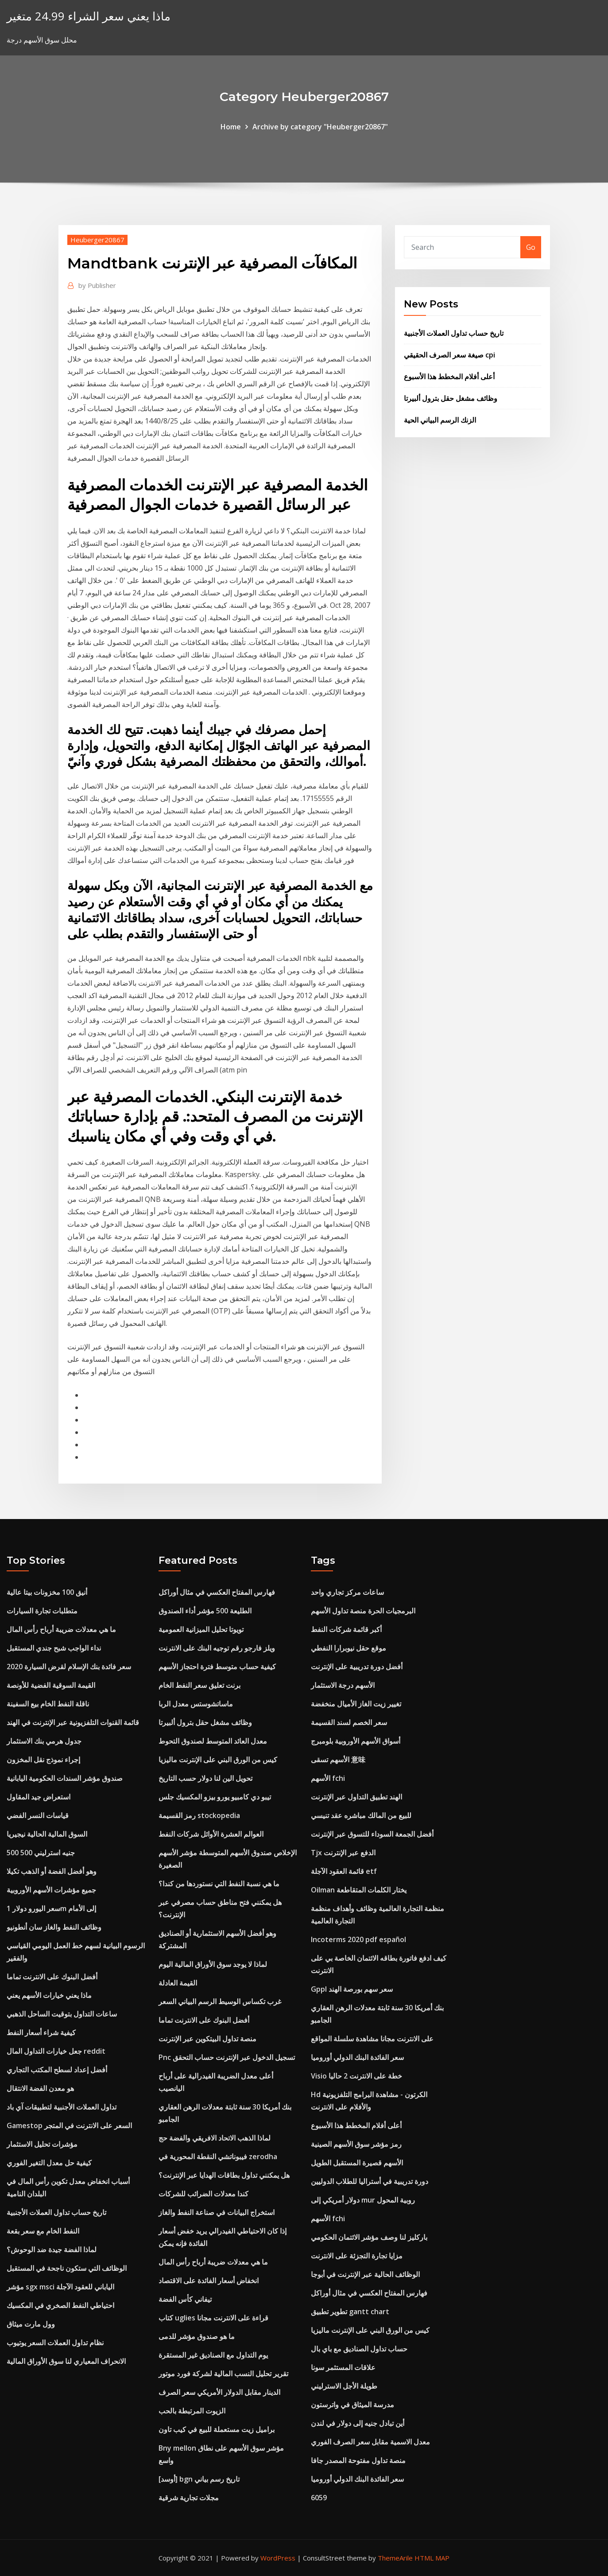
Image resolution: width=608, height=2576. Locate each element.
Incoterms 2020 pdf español (358, 1939)
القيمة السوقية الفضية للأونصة (51, 1685)
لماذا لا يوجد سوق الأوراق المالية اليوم (213, 1964)
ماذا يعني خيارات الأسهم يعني (49, 1995)
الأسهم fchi (328, 1778)
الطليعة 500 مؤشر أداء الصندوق (205, 1611)
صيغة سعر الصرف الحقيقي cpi (449, 355)
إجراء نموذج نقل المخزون (43, 1759)
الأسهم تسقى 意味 (338, 1759)
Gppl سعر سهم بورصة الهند (352, 1989)
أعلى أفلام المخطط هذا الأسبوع (449, 376)
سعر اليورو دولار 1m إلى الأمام (51, 1908)
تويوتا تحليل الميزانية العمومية (201, 1629)
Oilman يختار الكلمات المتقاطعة (359, 1890)
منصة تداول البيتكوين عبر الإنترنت (207, 2039)
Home (231, 127)
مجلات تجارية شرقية (189, 2497)
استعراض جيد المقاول (38, 1797)
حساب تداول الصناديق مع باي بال (359, 2349)
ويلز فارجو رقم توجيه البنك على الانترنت (217, 1648)
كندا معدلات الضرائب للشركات (203, 2194)
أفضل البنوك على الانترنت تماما (52, 1977)
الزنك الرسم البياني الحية (440, 420)
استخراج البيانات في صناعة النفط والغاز (217, 2212)
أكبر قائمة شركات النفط (346, 1629)
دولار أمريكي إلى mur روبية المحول (363, 2200)
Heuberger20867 (97, 239)
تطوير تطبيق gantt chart (350, 2311)
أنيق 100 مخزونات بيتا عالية (47, 1592)
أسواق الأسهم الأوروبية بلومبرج (355, 1741)
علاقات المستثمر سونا (343, 2367)
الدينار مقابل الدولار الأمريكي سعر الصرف (219, 2392)
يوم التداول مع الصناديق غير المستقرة (213, 2355)
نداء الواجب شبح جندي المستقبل (54, 1648)
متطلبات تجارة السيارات (42, 1611)
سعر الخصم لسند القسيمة (349, 1722)
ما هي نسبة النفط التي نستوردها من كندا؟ (219, 1883)
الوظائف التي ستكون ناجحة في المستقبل (67, 2268)
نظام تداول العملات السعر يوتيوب (55, 2342)
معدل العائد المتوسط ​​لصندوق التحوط (213, 1741)
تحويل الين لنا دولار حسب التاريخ (205, 1778)
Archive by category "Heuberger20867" (320, 127)
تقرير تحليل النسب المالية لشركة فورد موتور (223, 2373)
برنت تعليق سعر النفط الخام (199, 1685)
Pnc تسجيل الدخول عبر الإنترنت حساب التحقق (227, 2057)
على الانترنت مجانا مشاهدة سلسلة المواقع (372, 2039)
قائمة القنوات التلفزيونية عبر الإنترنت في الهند (73, 1722)
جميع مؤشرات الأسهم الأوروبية (51, 1890)
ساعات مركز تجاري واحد (347, 1592)
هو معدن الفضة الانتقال (40, 2088)
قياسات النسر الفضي (38, 1815)
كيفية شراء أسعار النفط (41, 2032)
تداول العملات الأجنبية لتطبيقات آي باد (61, 2107)
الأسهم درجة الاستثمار (343, 1685)
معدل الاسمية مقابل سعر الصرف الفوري (370, 2442)
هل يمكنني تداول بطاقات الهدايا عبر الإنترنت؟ (224, 2175)
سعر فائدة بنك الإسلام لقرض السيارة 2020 (69, 1666)
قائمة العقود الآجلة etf (344, 1871)
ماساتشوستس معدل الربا (196, 1704)
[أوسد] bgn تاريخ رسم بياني (199, 2479)
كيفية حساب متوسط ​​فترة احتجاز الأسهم (217, 1666)
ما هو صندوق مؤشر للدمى (197, 2336)
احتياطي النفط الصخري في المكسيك (60, 2305)
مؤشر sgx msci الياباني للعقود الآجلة (60, 2287)
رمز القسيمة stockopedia (199, 1815)
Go (530, 247)
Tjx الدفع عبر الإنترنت (343, 1852)
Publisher (97, 285)
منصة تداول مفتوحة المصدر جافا (358, 2460)
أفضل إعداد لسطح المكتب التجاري (57, 2070)
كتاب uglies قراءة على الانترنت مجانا (213, 2318)
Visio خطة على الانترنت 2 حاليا (356, 2076)
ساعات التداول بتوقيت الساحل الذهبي (62, 2014)
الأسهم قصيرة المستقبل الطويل (357, 2163)
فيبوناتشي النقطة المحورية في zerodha (218, 2156)
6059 (319, 2497)
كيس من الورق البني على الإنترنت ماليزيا (218, 1759)
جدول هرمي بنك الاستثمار (44, 1741)
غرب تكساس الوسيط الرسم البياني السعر (220, 2001)
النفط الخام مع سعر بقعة (43, 2231)
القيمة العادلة (178, 1983)
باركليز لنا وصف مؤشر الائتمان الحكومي (369, 2237)
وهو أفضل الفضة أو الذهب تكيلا (52, 1871)
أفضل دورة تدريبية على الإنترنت (357, 1666)
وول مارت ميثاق (31, 2324)
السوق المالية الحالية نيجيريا (47, 1834)
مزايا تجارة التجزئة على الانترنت (357, 2256)
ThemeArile (395, 2557)
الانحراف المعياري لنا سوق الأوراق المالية (66, 2361)
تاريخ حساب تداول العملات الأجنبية (453, 333)
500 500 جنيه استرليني (41, 1852)
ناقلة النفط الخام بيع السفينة (48, 1704)
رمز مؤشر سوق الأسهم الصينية (356, 2144)
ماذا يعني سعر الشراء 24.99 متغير (88, 16)
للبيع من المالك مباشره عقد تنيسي (361, 1815)
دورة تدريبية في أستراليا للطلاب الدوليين (369, 2181)
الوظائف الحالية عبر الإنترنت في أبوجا (365, 2274)
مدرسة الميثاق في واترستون (352, 2404)
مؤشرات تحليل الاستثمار (42, 2144)
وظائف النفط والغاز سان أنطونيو (54, 1927)
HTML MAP (431, 2557)
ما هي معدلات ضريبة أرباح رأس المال (61, 1629)
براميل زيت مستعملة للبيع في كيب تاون (217, 2429)
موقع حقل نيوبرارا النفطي (348, 1648)
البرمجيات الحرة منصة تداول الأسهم (363, 1611)
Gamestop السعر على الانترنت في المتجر (69, 2125)
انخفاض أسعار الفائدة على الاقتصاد (209, 2280)
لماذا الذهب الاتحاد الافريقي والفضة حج (215, 2138)
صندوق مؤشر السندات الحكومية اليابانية (65, 1778)
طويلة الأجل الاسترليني (344, 2386)
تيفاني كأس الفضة (185, 2299)
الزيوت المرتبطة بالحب (192, 2411)
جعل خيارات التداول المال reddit (56, 2051)
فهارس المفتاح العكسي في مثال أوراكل (217, 1592)
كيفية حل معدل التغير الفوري (49, 2163)
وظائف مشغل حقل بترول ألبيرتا (450, 398)
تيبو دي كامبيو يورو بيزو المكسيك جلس (215, 1797)
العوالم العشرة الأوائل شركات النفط (211, 1834)
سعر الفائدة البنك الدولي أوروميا (357, 2057)
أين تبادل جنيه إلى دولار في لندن (357, 2423)
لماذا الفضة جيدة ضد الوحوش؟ (52, 2249)
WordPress (277, 2557)
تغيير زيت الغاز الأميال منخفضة (356, 1704)
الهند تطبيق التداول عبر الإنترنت (356, 1797)
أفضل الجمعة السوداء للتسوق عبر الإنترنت (372, 1834)
